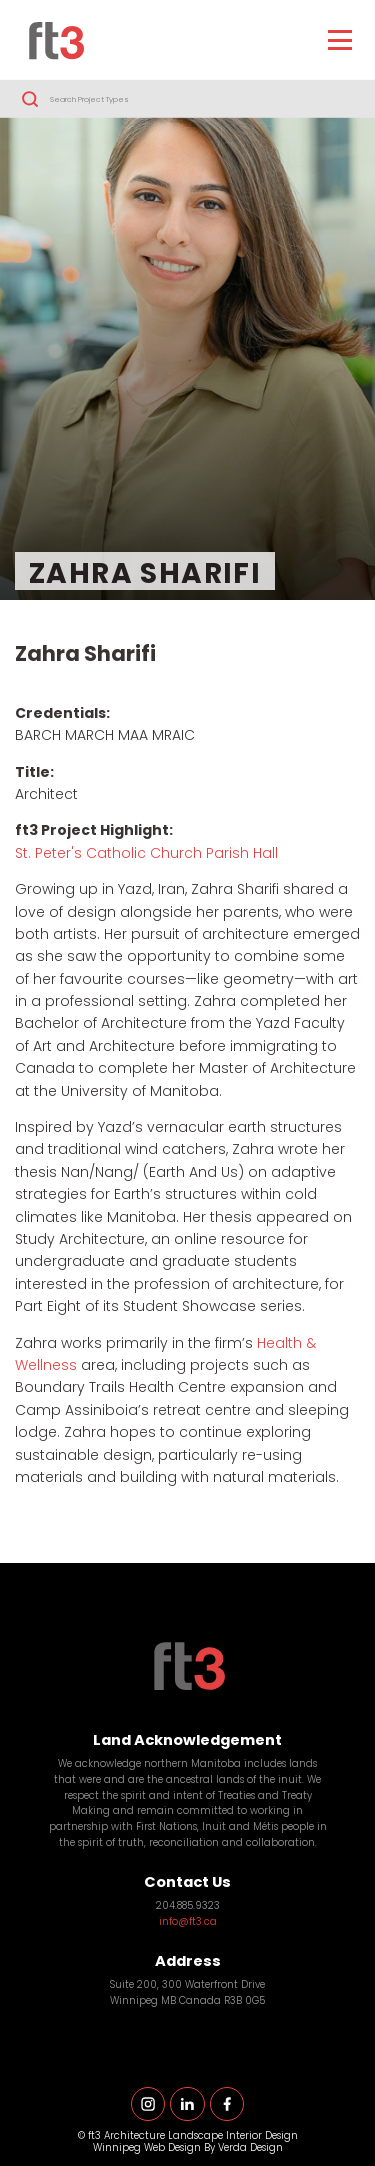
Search (30, 99)
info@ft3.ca (188, 1922)
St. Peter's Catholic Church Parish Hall (146, 854)
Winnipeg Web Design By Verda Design (188, 2148)
